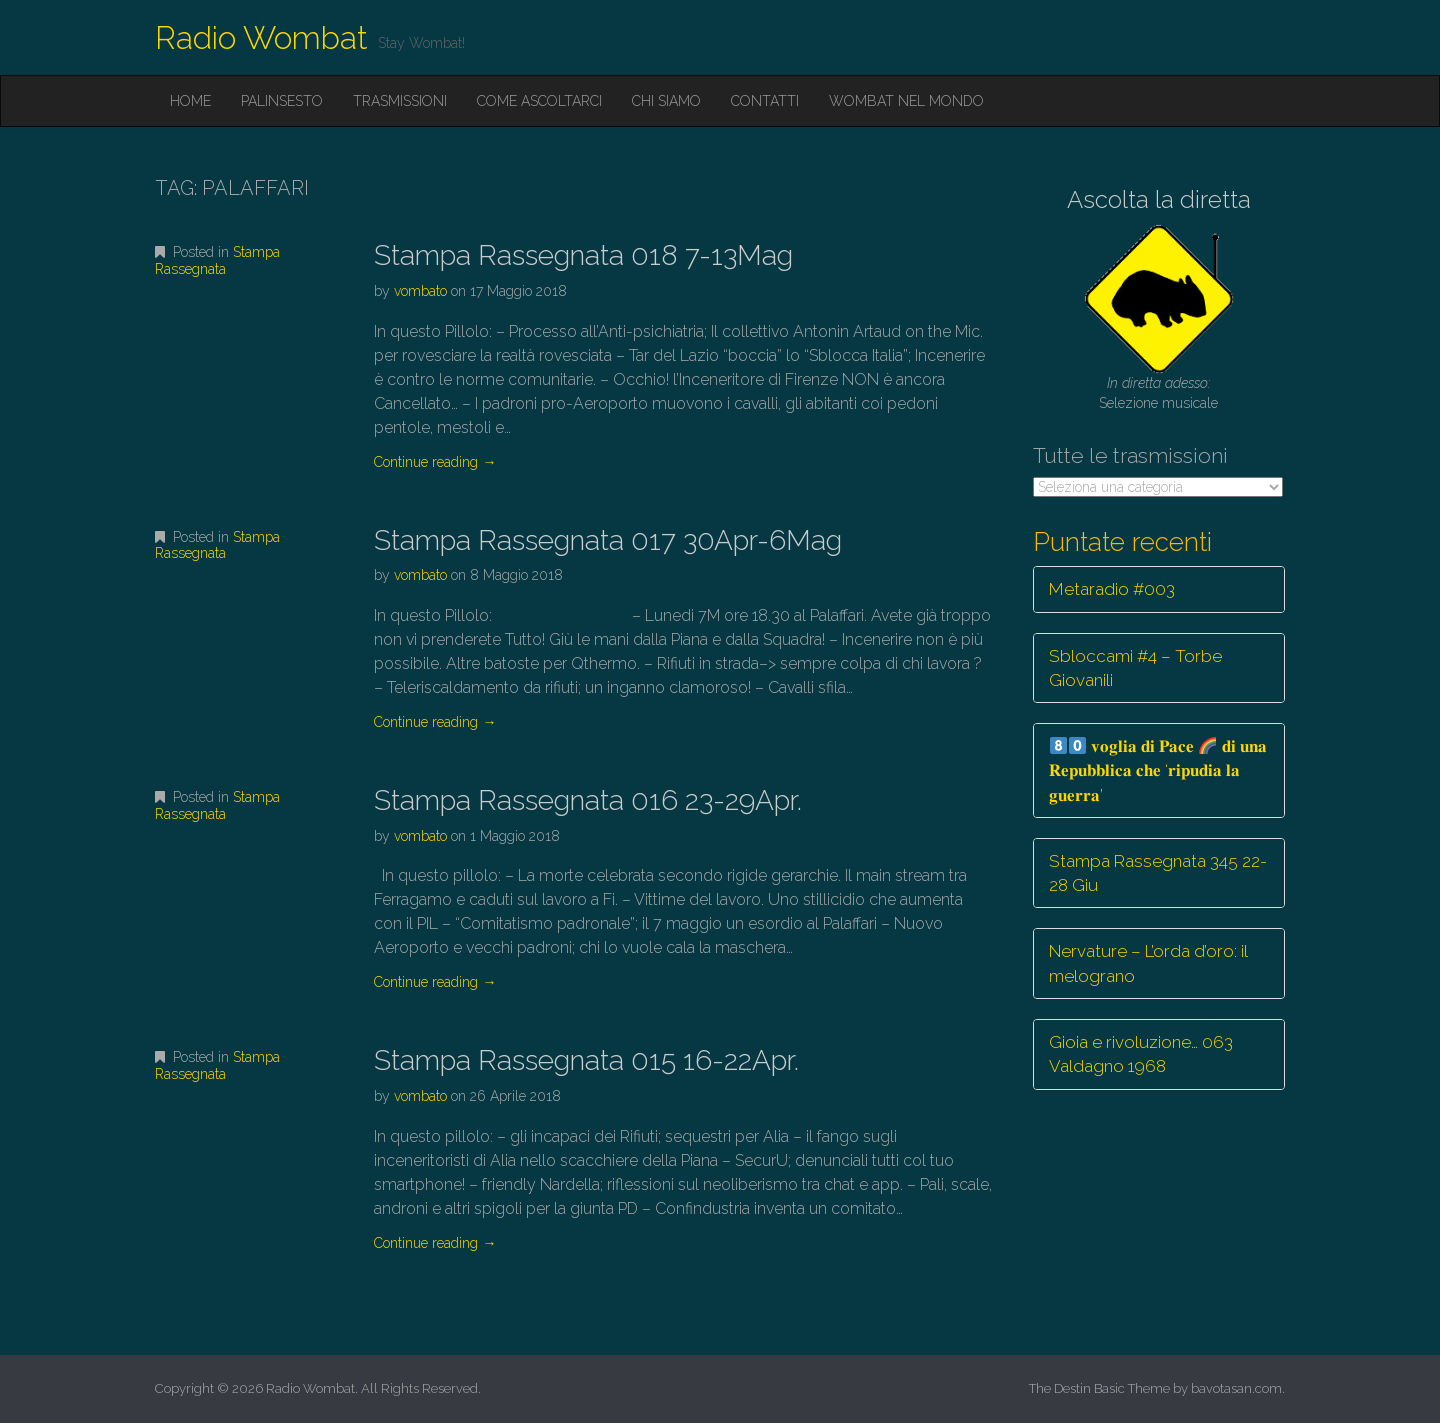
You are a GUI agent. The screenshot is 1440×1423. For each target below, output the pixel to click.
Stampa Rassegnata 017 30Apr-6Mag (608, 540)
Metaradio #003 (1112, 589)
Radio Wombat (261, 37)
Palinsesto (282, 101)
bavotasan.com (1236, 1388)
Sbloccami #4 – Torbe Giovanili (1135, 668)
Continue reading (435, 462)
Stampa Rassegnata (217, 260)
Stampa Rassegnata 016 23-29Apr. (588, 800)
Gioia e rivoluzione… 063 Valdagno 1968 (1141, 1054)
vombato (420, 291)
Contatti (765, 101)
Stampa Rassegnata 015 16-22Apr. (586, 1060)
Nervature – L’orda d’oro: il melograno (1148, 963)
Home (190, 101)
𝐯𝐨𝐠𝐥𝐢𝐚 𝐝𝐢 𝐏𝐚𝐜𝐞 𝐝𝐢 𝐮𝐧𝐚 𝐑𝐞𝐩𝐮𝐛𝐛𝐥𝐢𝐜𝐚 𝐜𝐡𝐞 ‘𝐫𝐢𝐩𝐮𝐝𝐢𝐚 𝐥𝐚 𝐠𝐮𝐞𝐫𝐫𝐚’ (1158, 770)
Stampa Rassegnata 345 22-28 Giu (1158, 873)
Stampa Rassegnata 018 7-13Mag (583, 255)
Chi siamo (666, 101)
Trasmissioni (400, 101)
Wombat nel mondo (906, 101)
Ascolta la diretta (1159, 199)
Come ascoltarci (539, 101)
